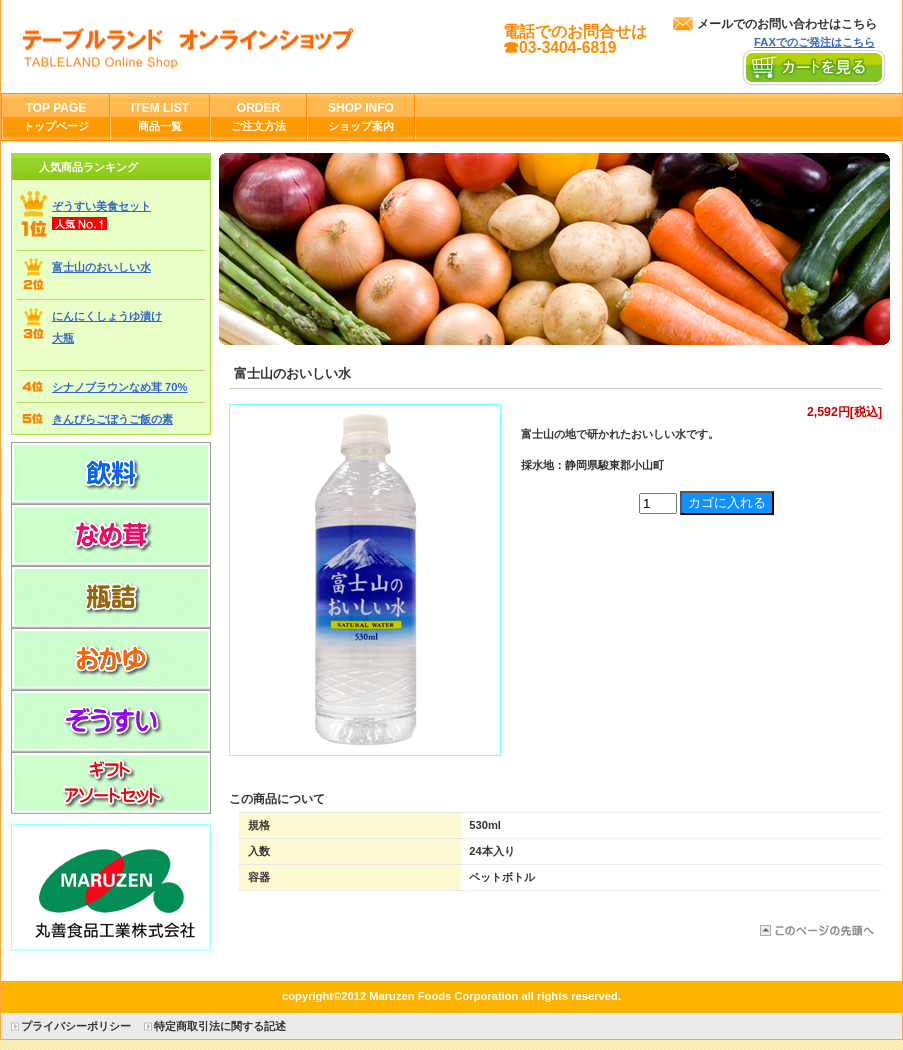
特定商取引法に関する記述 (220, 1026)
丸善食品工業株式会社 (220, 45)
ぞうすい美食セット (101, 206)
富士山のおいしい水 (101, 267)
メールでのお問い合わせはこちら (787, 24)
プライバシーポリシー (76, 1026)
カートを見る (814, 68)
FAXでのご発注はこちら (814, 42)
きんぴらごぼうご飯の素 (112, 419)
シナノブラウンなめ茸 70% (120, 387)
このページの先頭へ (815, 930)
